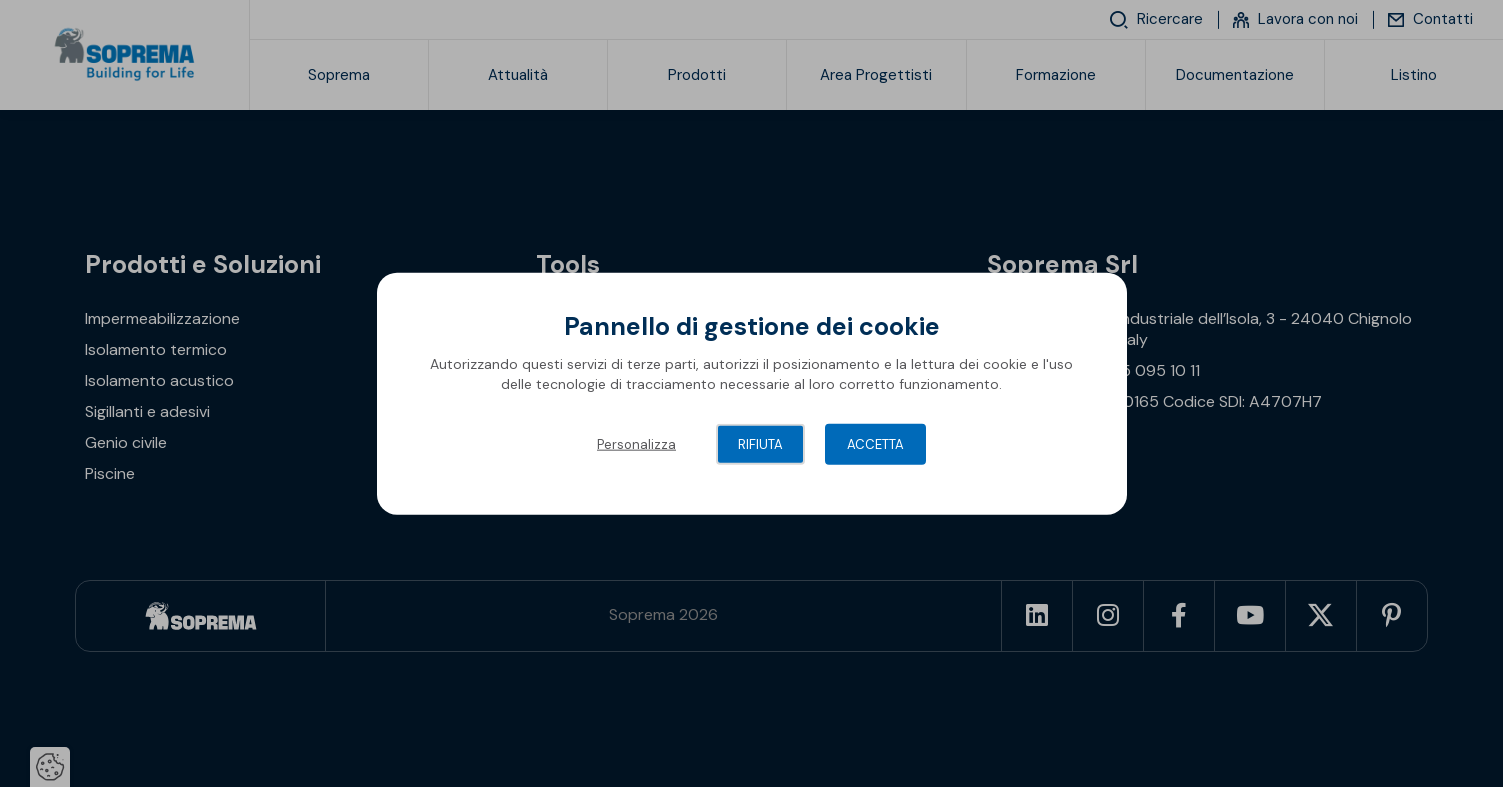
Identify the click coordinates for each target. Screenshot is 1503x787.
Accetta (875, 444)
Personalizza (636, 444)
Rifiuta (760, 444)
